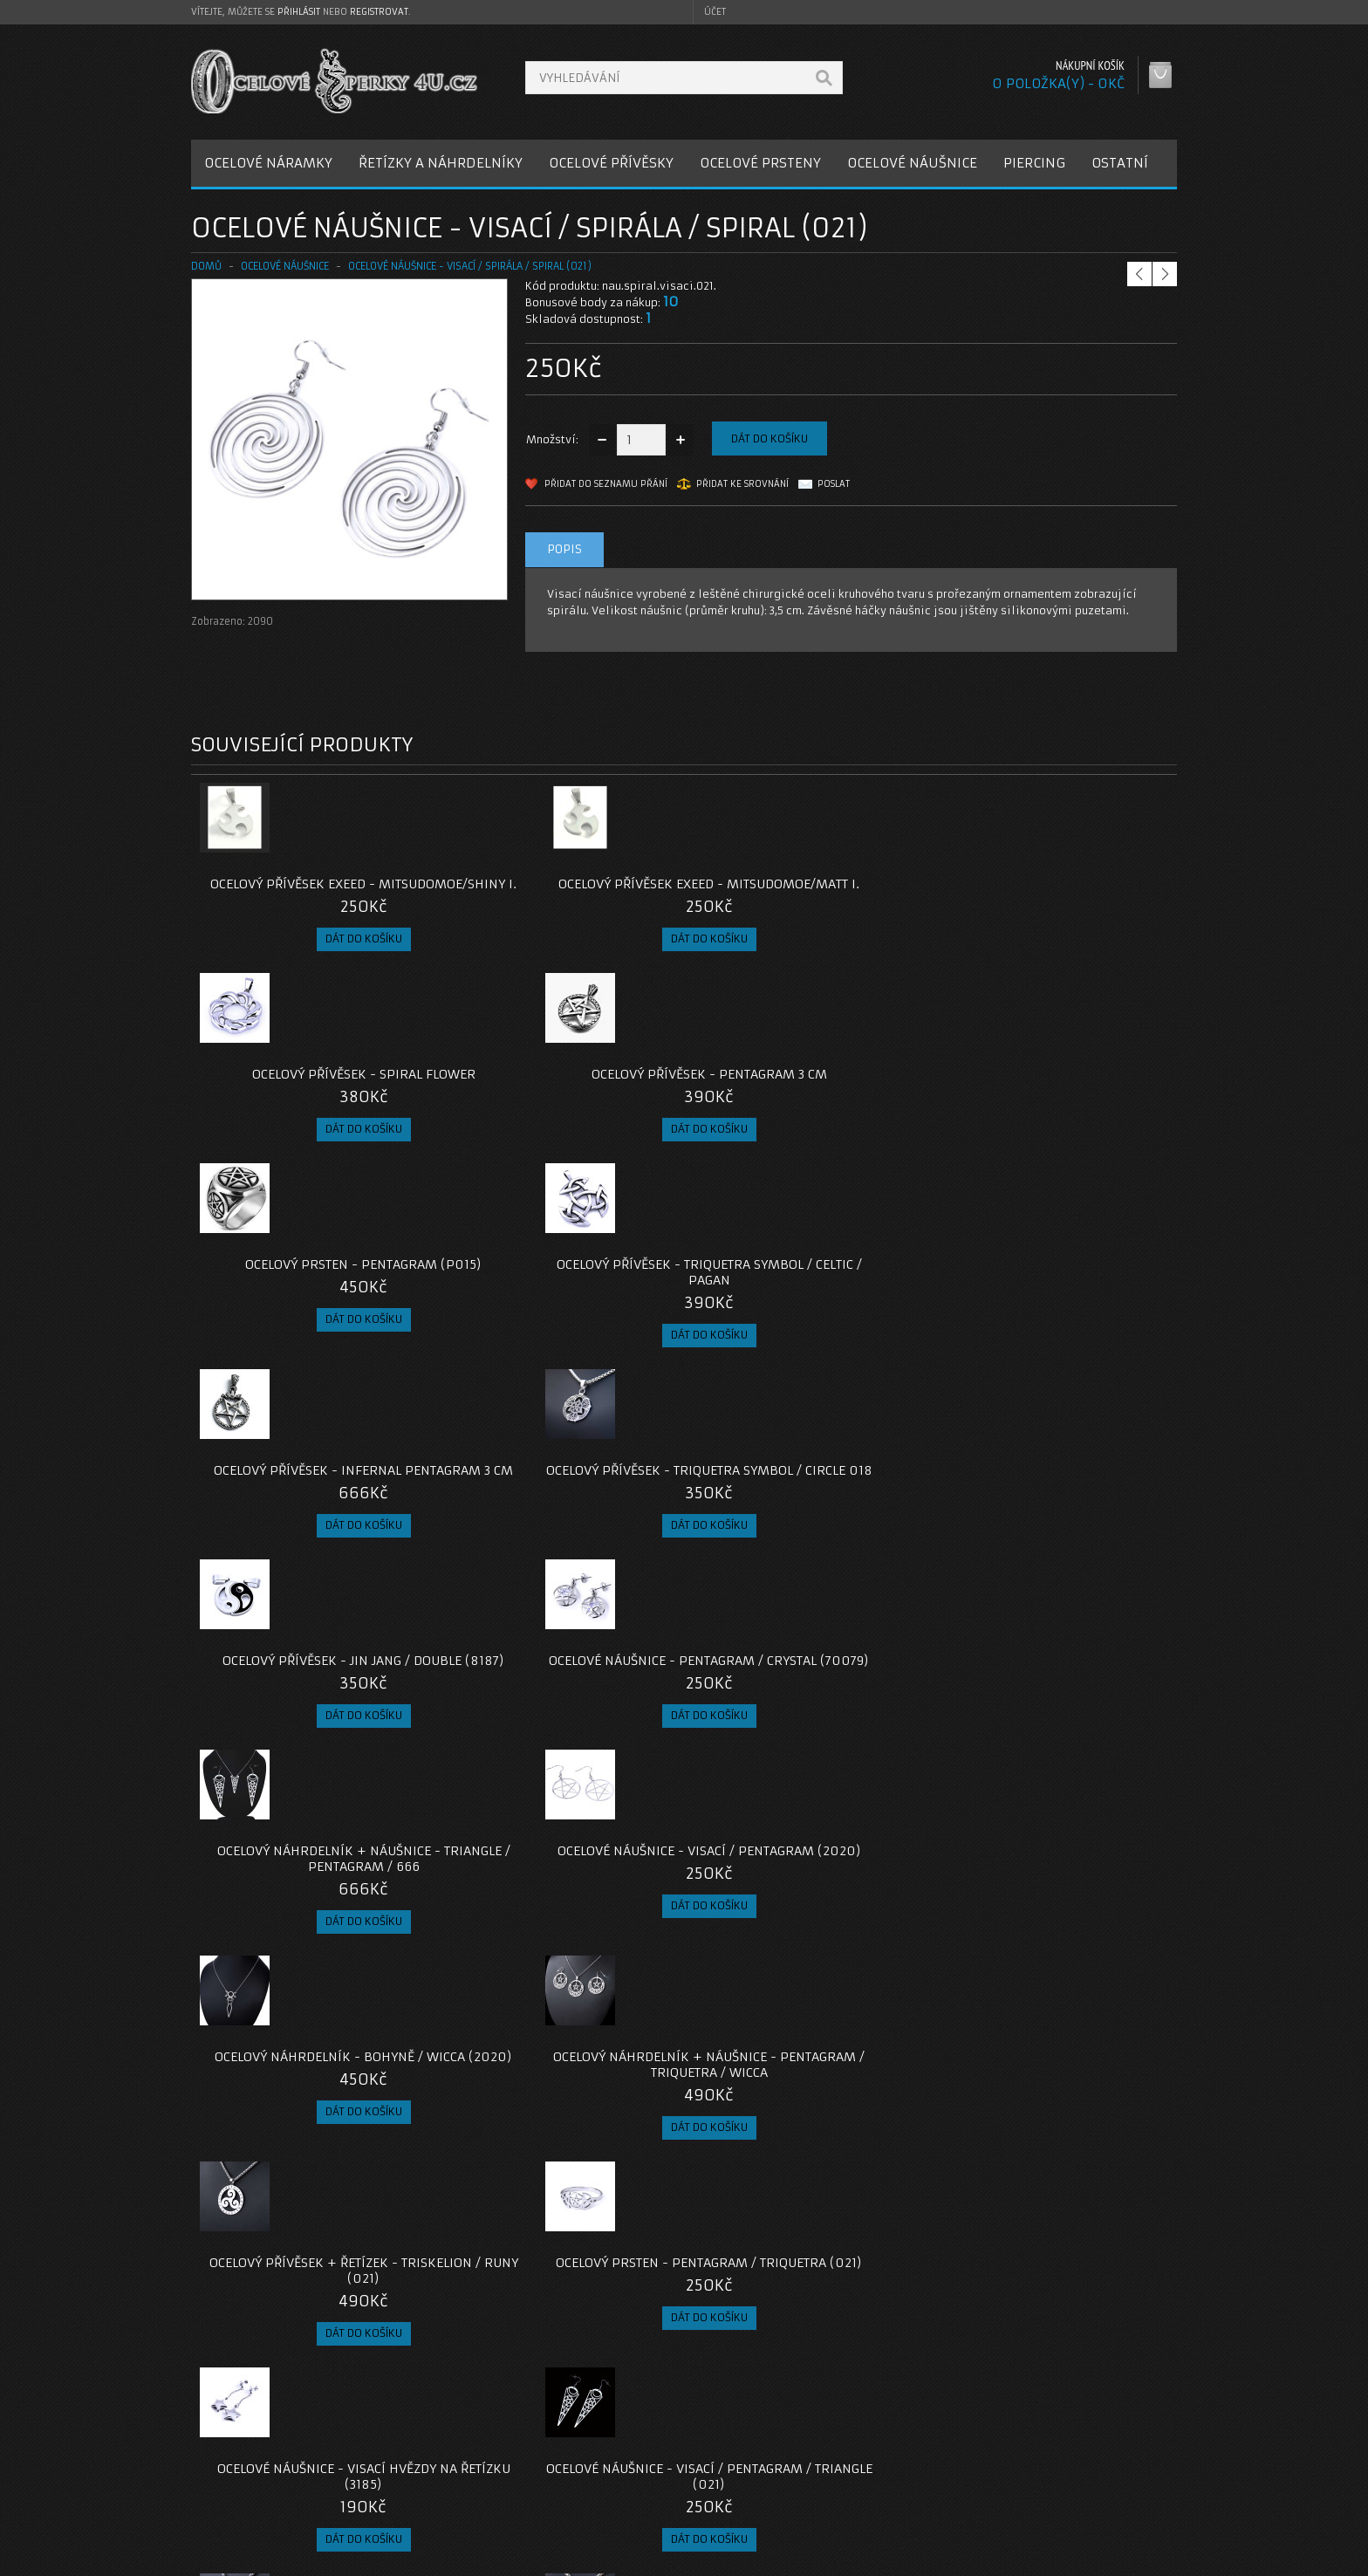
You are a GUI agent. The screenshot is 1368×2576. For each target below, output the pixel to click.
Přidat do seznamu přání (605, 484)
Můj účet (899, 2443)
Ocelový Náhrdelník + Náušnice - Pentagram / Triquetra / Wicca (561, 1509)
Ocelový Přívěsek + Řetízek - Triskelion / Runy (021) (807, 1509)
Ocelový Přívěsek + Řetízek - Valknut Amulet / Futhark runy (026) (314, 2166)
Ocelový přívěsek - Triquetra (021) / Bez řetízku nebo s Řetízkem (807, 1723)
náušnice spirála (719, 2318)
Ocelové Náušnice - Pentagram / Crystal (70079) (561, 1303)
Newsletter (905, 2506)
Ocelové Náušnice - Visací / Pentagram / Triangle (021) (561, 1715)
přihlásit (298, 11)
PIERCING (1034, 162)
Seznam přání (912, 2485)
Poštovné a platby (255, 2464)
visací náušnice (861, 2318)
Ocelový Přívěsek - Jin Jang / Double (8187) (314, 1303)
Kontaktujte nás (583, 2443)
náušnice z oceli (439, 2318)
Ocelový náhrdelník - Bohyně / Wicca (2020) (314, 1509)
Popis (564, 549)
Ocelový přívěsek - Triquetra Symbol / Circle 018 (1054, 1097)
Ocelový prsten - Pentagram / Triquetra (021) (1054, 1509)
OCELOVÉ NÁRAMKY (268, 162)
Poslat (833, 484)
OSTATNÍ (1119, 162)
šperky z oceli (626, 2318)
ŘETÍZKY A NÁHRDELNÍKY (441, 162)
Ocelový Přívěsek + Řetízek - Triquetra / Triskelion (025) (1054, 1937)
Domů (206, 266)
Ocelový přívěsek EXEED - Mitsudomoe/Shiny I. (314, 892)
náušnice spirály (342, 2318)
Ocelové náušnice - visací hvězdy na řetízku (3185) (314, 1715)
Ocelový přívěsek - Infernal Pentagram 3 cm (807, 1097)
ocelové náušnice (241, 2318)
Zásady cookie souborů (269, 2506)
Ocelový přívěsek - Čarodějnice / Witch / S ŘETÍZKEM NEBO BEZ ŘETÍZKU (807, 1945)
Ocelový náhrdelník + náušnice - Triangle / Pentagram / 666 (807, 1303)
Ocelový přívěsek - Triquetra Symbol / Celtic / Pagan (561, 1097)
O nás (221, 2443)
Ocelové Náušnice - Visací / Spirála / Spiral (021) (470, 266)
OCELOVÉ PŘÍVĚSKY (611, 162)
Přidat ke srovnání (742, 484)
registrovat (379, 11)
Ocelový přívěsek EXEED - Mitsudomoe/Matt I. (560, 892)
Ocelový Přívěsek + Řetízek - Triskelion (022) (1054, 1715)
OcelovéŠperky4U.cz (257, 2559)
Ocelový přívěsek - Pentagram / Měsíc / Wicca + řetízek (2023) (561, 1937)
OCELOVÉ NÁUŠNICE (912, 162)
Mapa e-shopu (579, 2485)
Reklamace (570, 2464)
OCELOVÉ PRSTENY (760, 162)
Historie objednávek (931, 2464)
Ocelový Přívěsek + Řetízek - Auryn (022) (314, 1937)
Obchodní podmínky (259, 2485)
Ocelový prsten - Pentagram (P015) (314, 1097)
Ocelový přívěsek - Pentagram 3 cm (1053, 892)
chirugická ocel (535, 2318)
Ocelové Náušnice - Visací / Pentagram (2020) (1053, 1303)
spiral (792, 2318)
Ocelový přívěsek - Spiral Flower (807, 884)
